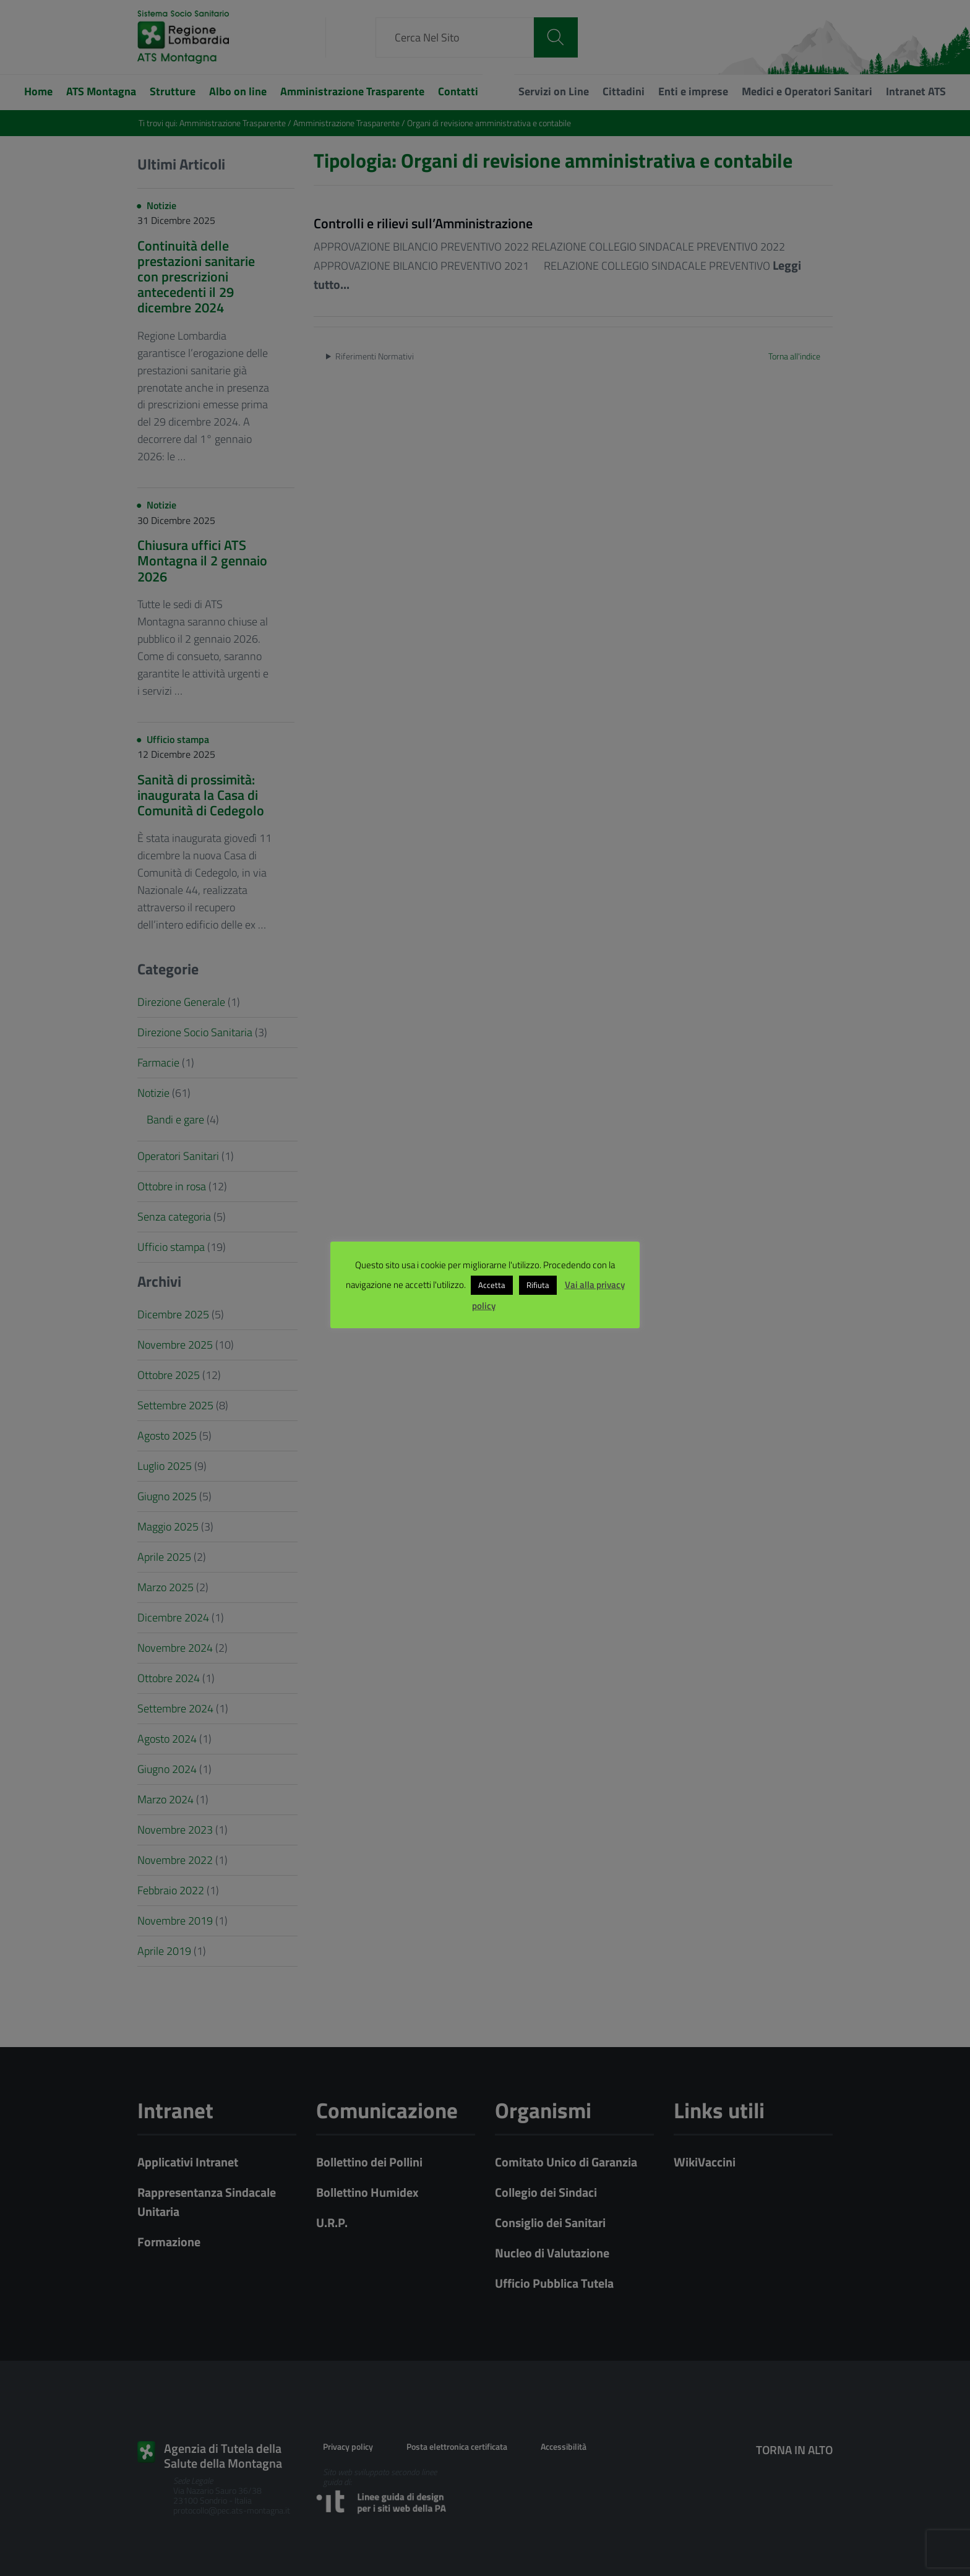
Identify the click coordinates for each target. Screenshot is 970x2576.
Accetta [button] (491, 1285)
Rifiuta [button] (537, 1285)
